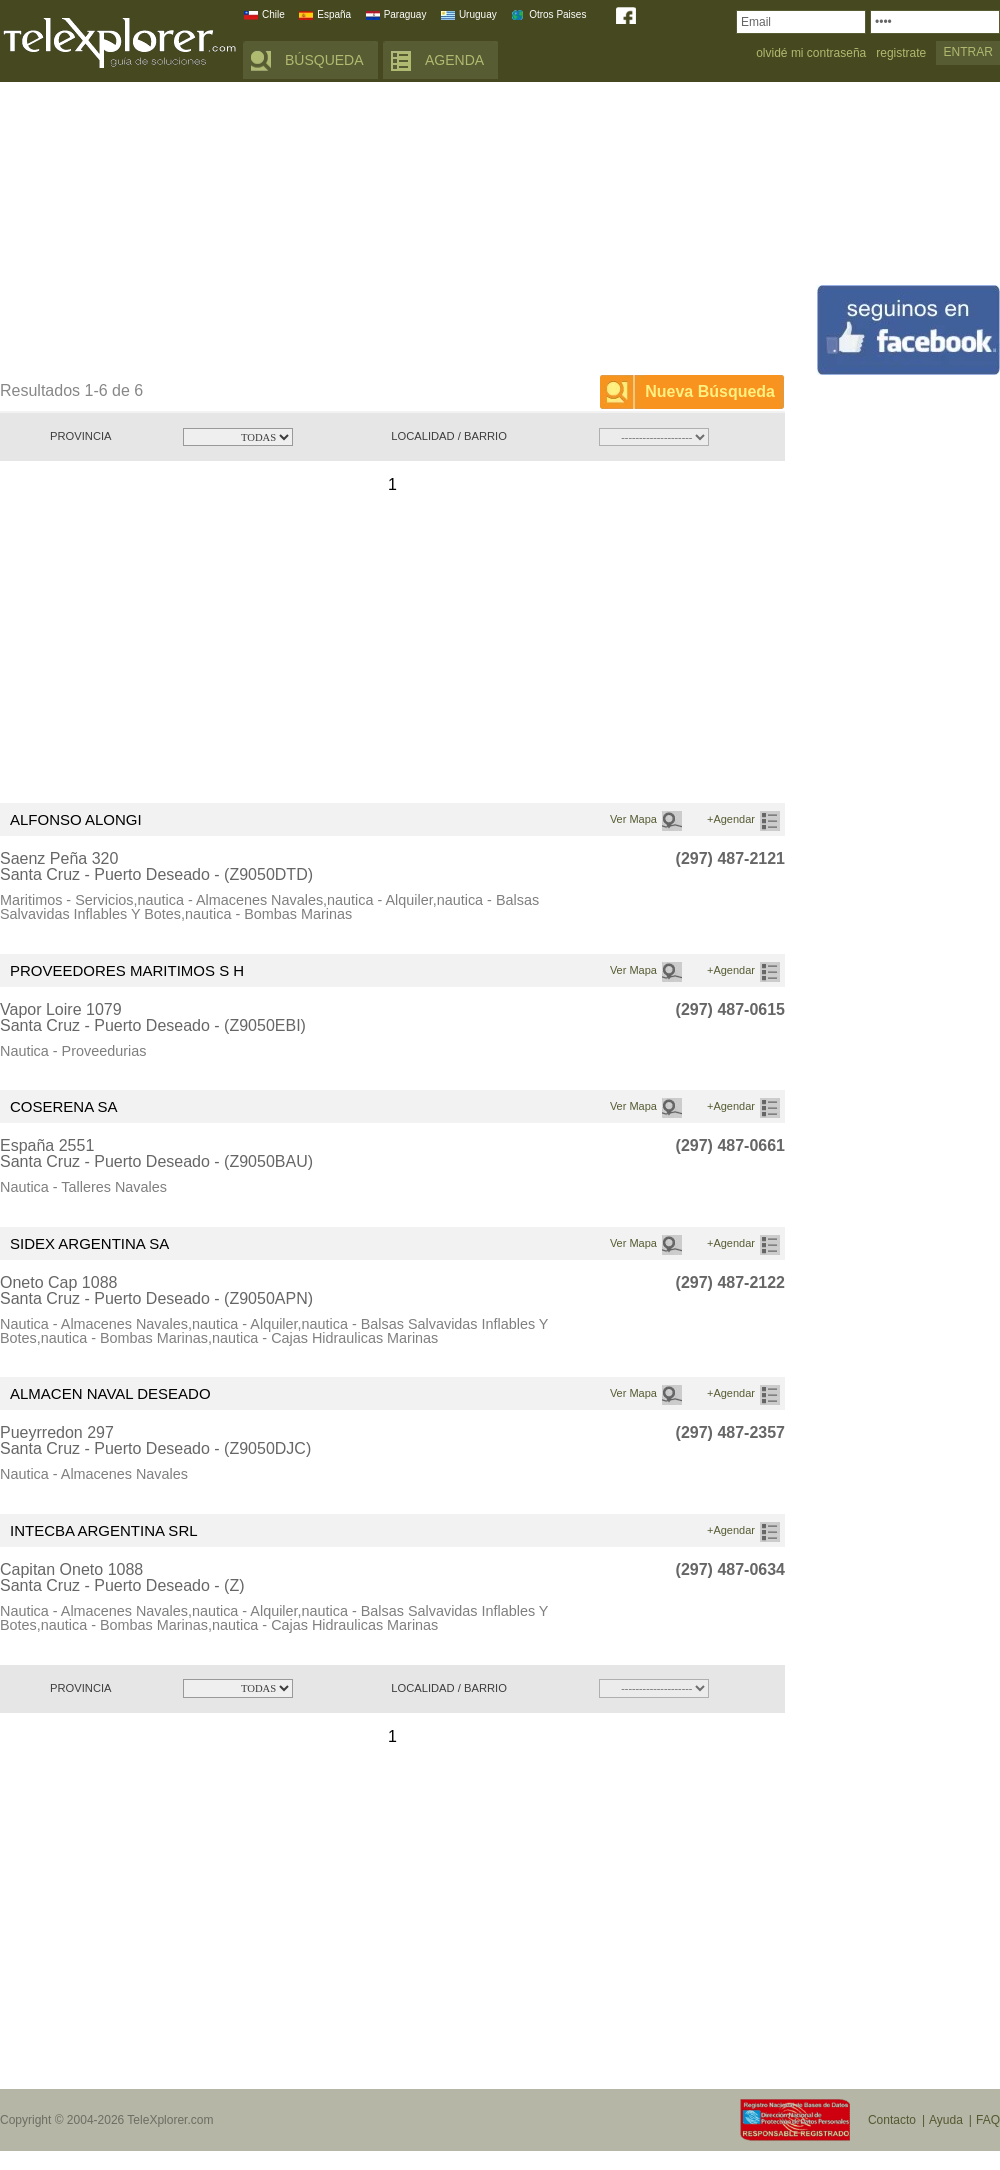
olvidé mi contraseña (811, 53)
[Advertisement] (342, 232)
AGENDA (454, 60)
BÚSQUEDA (324, 60)
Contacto (892, 2120)
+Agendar (731, 819)
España (334, 14)
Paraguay (405, 14)
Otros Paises (557, 14)
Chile (273, 14)
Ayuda (946, 2120)
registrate (901, 53)
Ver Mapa (633, 819)
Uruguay (478, 14)
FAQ (988, 2120)
